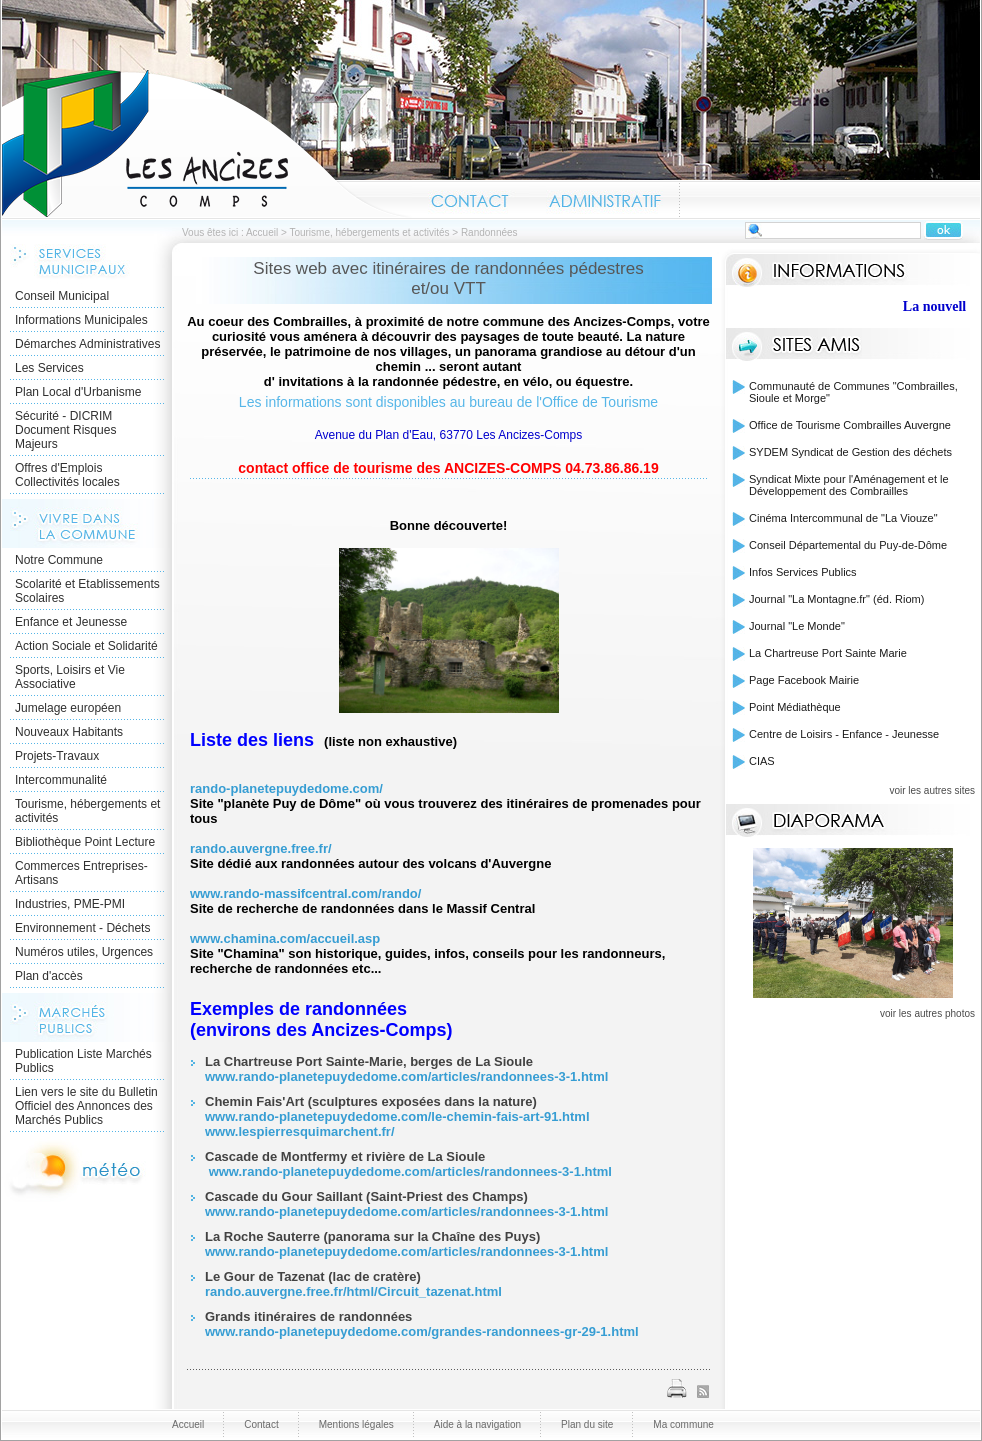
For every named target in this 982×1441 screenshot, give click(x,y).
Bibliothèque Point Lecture (85, 842)
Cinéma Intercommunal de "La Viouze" (843, 518)
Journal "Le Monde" (797, 626)
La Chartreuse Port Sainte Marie (828, 653)
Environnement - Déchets (82, 928)
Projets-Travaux (57, 756)
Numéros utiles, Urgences (84, 952)
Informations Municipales (81, 320)
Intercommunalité (61, 780)
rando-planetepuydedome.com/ (286, 788)
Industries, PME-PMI (70, 904)
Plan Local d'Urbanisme (78, 392)
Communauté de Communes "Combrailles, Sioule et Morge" (853, 392)
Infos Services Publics (803, 572)
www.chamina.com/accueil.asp (287, 938)
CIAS (762, 761)
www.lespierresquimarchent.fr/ (300, 1131)
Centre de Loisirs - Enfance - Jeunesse (844, 734)
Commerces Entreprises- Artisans (81, 873)
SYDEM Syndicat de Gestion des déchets (850, 452)
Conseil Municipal (62, 296)
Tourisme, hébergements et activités (369, 232)
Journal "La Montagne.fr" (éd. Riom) (836, 599)
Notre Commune (59, 560)
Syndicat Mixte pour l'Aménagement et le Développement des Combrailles (849, 485)
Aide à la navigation (477, 1424)
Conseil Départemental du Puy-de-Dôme (848, 545)
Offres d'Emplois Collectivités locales (67, 475)
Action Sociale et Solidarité (86, 646)
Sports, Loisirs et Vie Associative (70, 677)
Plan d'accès (49, 976)
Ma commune (683, 1424)
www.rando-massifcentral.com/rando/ (305, 893)
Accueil (207, 144)
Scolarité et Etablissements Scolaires (87, 591)
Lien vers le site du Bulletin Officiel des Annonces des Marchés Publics (86, 1106)
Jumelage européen (68, 708)
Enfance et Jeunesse (71, 622)
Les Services (49, 368)
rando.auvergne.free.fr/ (261, 848)
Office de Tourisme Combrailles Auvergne (850, 425)
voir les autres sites (932, 790)
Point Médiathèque (795, 707)
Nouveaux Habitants (69, 732)
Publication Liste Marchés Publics (83, 1061)
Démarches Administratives (87, 344)
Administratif (604, 198)
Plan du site (587, 1424)
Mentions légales (356, 1424)
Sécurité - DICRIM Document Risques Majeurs (65, 430)
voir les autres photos (927, 1013)
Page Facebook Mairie (804, 680)
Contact (470, 198)
